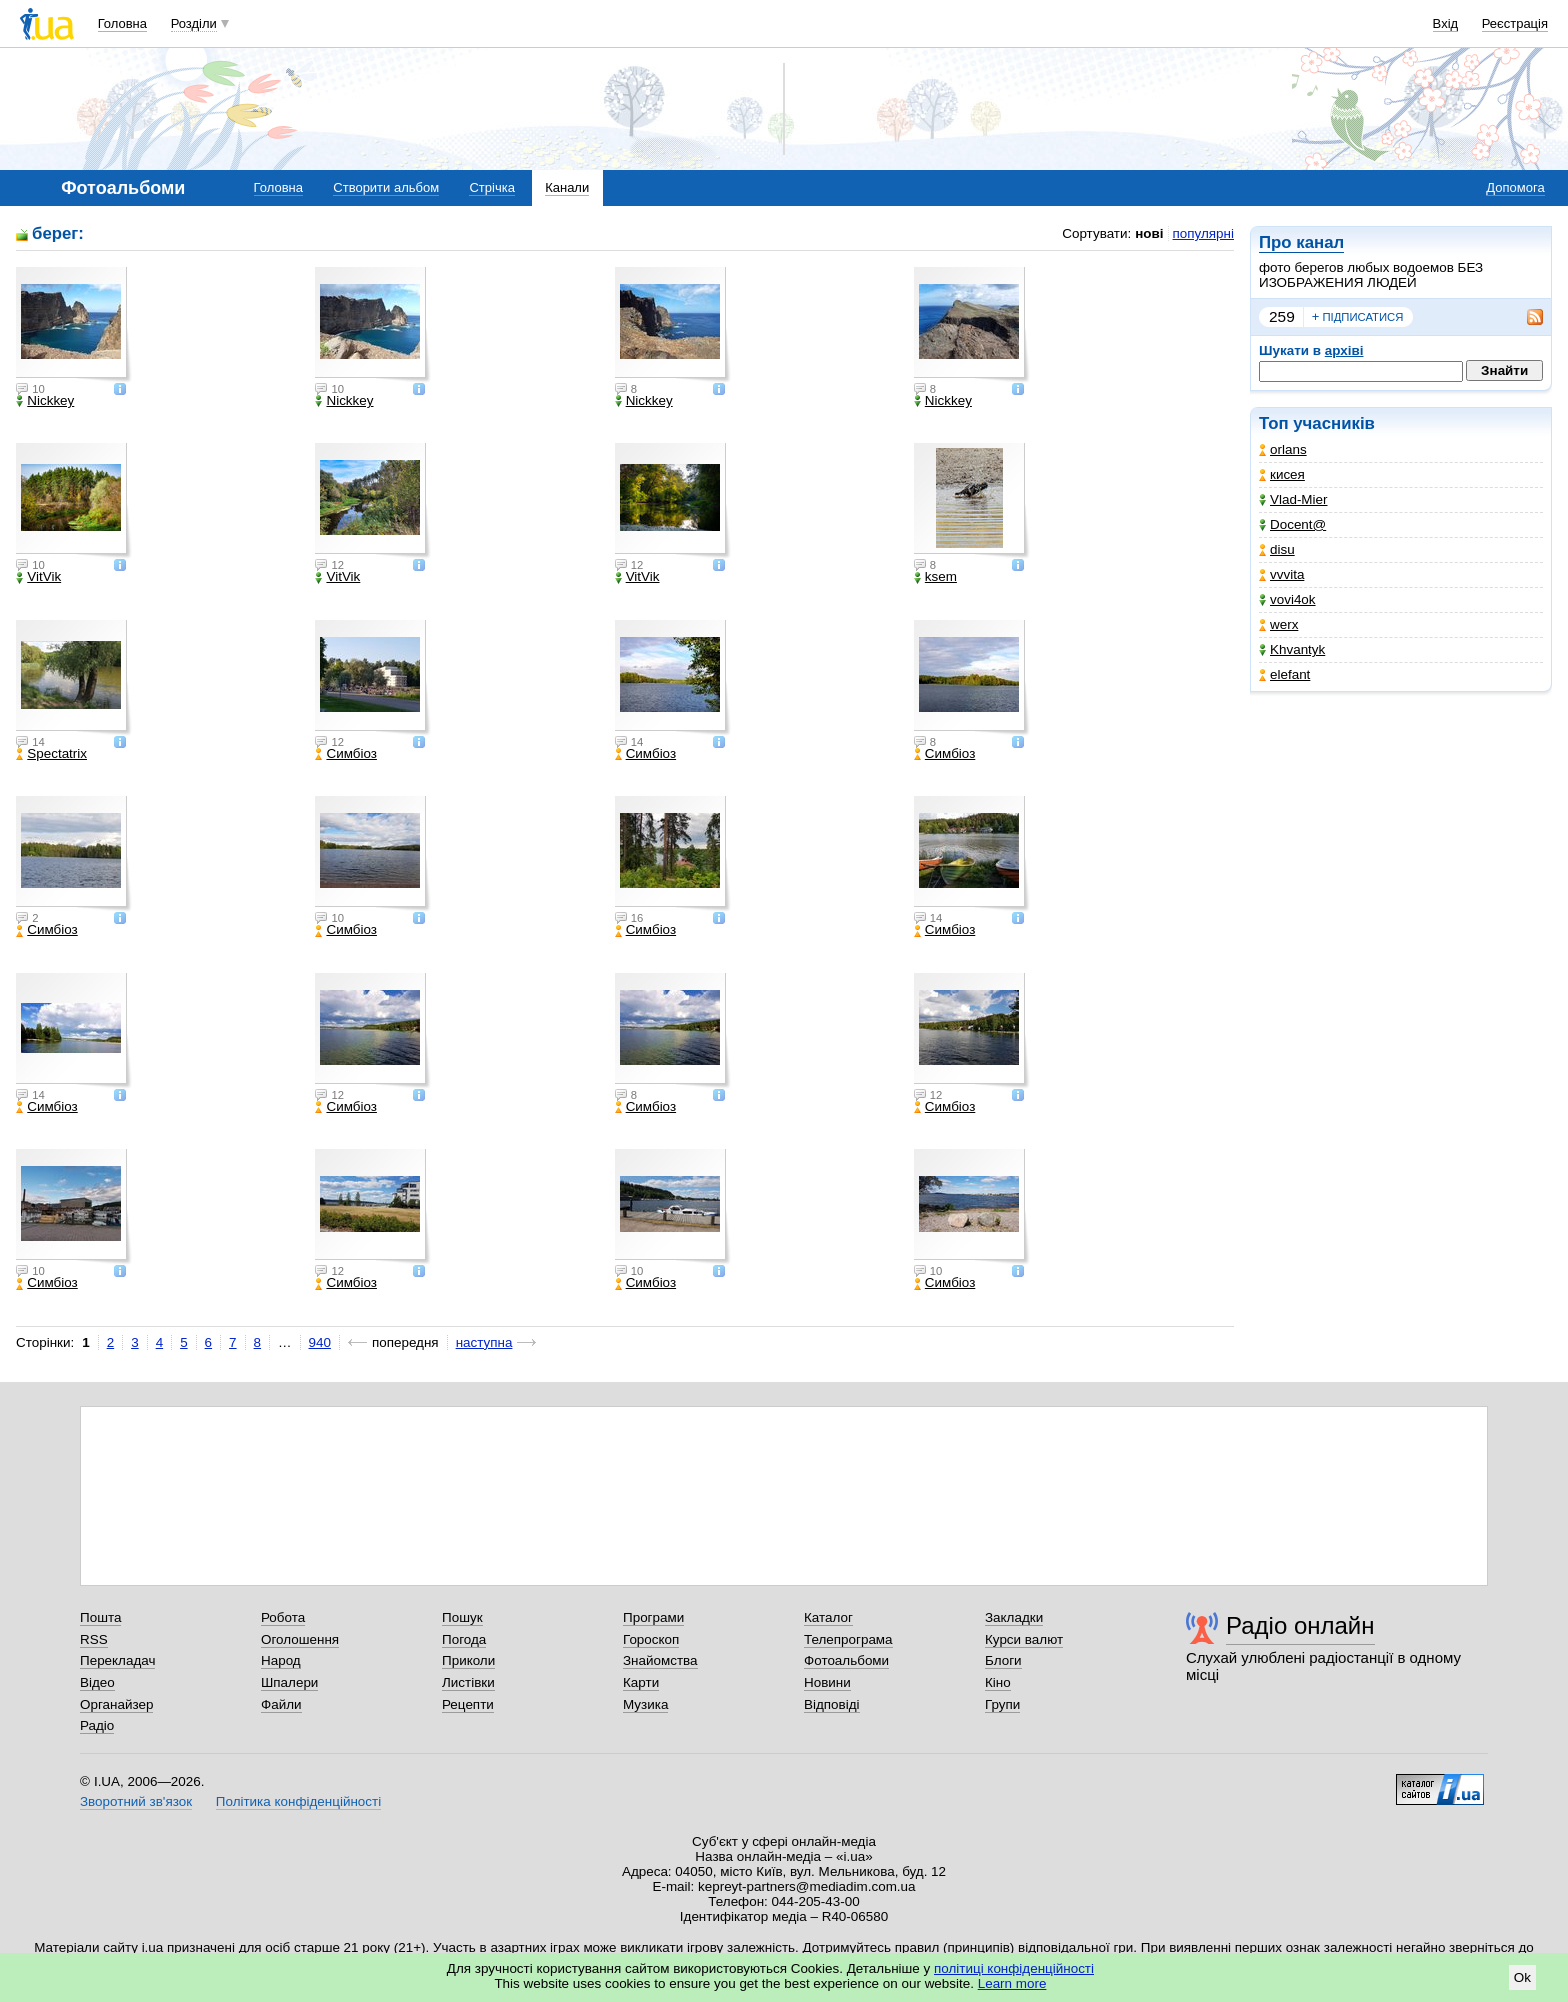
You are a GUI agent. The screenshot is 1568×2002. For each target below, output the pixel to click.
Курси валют (1024, 1639)
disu (1277, 549)
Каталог (828, 1617)
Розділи (194, 23)
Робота (283, 1617)
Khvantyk (1292, 649)
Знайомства (660, 1660)
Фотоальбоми (846, 1660)
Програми (653, 1617)
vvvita (1281, 574)
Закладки (1014, 1617)
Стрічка (491, 187)
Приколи (468, 1660)
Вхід (1446, 23)
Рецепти (468, 1704)
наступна (484, 1342)
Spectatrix (51, 754)
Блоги (1003, 1660)
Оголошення (300, 1639)
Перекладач (117, 1660)
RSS (94, 1639)
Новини (827, 1682)
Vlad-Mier (1293, 499)
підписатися (1358, 317)
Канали (567, 187)
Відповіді (832, 1704)
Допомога (1515, 187)
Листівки (468, 1682)
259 (1282, 316)
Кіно (998, 1682)
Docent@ (1292, 524)
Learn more (1012, 1983)
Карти (641, 1682)
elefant (1284, 674)
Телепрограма (848, 1639)
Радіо (97, 1725)
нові (1149, 233)
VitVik (38, 577)
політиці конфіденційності (1014, 1968)
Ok (1522, 1977)
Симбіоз (345, 754)
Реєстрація (1515, 23)
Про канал (1301, 242)
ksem (935, 577)
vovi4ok (1287, 599)
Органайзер (116, 1704)
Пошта (100, 1617)
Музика (645, 1704)
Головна (122, 23)
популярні (1203, 233)
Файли (281, 1704)
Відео (97, 1682)
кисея (1282, 474)
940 (320, 1342)
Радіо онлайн (1300, 1625)
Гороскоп (651, 1639)
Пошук (462, 1617)
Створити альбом (386, 187)
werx (1278, 624)
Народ (281, 1660)
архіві (1344, 350)
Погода (464, 1639)
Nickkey (45, 401)
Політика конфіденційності (298, 1801)
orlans (1283, 449)
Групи (1002, 1704)
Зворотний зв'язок (136, 1801)
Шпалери (289, 1682)
